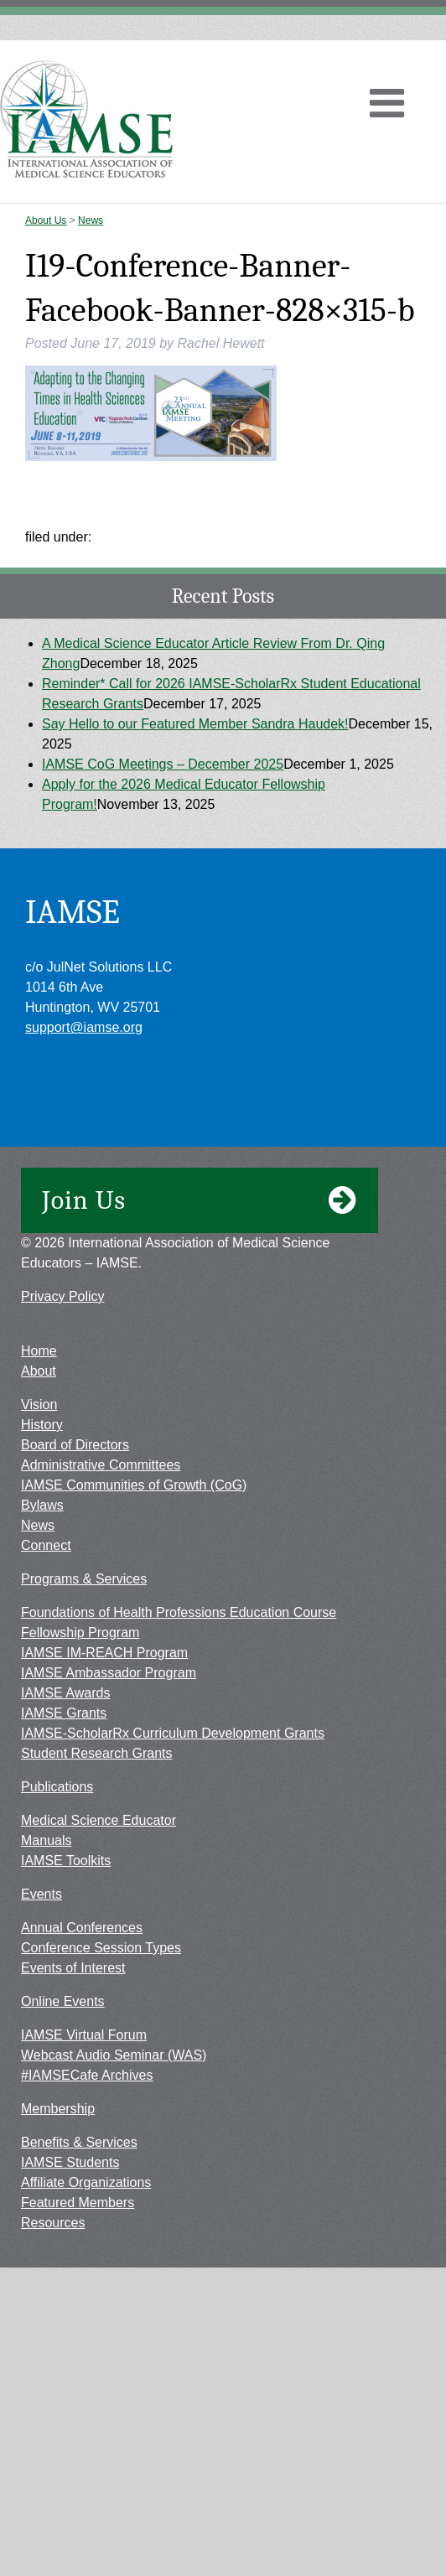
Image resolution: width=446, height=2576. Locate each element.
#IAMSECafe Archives (87, 2075)
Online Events (63, 2001)
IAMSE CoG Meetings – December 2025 (162, 764)
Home (39, 1351)
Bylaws (42, 1505)
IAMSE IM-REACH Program (104, 1653)
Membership (58, 2109)
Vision (39, 1404)
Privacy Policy (63, 1296)
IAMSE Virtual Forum (84, 2035)
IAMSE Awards (65, 1693)
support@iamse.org (84, 1027)
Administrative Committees (100, 1465)
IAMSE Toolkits (66, 1860)
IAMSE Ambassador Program (108, 1673)
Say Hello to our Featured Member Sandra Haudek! (195, 724)
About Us (45, 220)
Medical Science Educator (98, 1820)
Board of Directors (75, 1445)
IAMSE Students (70, 2162)
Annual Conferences (82, 1927)
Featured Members (77, 2202)
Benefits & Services (79, 2142)
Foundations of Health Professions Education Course (178, 1612)
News (90, 220)
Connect (46, 1545)
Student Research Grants (97, 1753)
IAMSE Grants (63, 1713)
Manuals (46, 1840)
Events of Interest (73, 1968)
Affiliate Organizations (86, 2182)
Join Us (199, 1200)
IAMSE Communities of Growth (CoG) (133, 1485)
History (42, 1425)
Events (41, 1894)
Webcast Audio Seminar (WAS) (113, 2055)
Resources (53, 2223)
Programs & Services (84, 1579)
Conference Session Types (101, 1948)
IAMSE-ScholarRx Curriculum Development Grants (172, 1733)
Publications (57, 1787)
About (38, 1371)
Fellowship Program (80, 1632)
